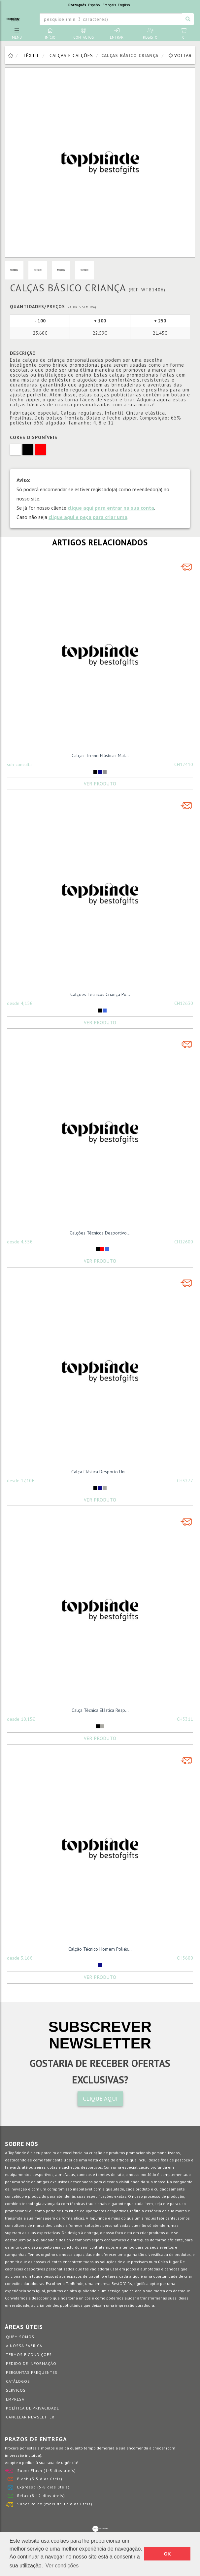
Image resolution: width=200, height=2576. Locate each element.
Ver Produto (100, 784)
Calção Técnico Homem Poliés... (100, 1949)
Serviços (16, 2390)
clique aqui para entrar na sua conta (111, 507)
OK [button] (167, 2554)
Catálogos (18, 2381)
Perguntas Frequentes (31, 2372)
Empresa (15, 2399)
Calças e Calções (71, 55)
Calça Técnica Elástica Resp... (100, 1710)
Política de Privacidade (32, 2408)
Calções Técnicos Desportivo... (100, 1233)
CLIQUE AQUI (100, 2098)
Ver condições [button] (62, 2565)
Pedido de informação (31, 2363)
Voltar (180, 55)
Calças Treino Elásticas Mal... (100, 755)
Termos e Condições (29, 2354)
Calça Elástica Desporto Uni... (100, 1472)
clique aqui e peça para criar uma (88, 517)
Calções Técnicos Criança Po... (100, 994)
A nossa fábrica (24, 2345)
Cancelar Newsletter (30, 2416)
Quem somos (20, 2336)
